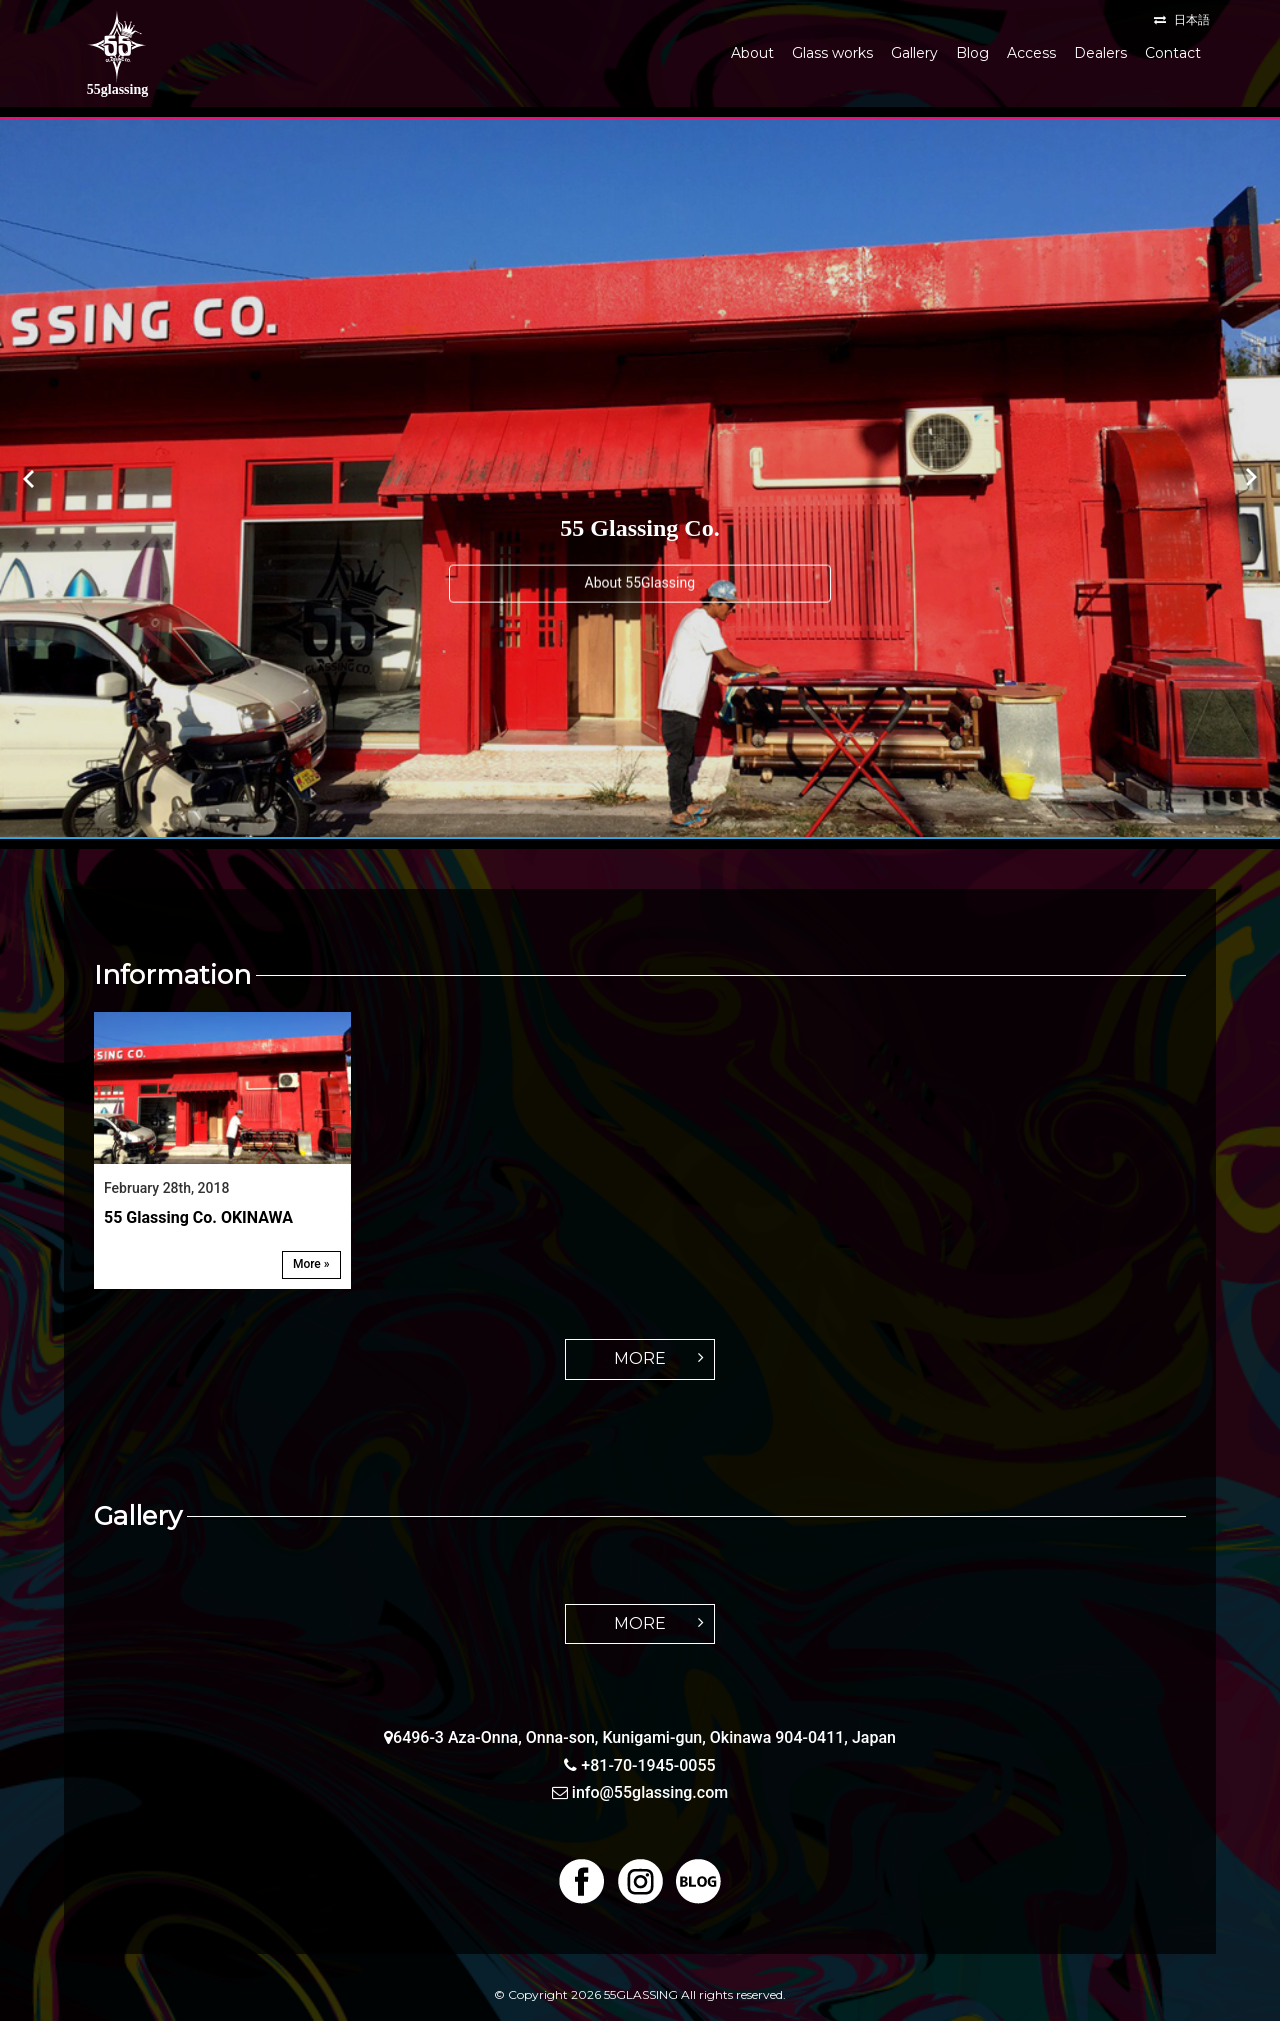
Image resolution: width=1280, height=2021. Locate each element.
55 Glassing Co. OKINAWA (198, 1217)
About (752, 53)
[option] (640, 478)
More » (311, 1264)
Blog (972, 53)
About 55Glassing (640, 582)
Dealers (1100, 53)
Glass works (832, 53)
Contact (1173, 53)
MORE (640, 1358)
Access (1031, 53)
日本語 (1192, 20)
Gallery (914, 53)
